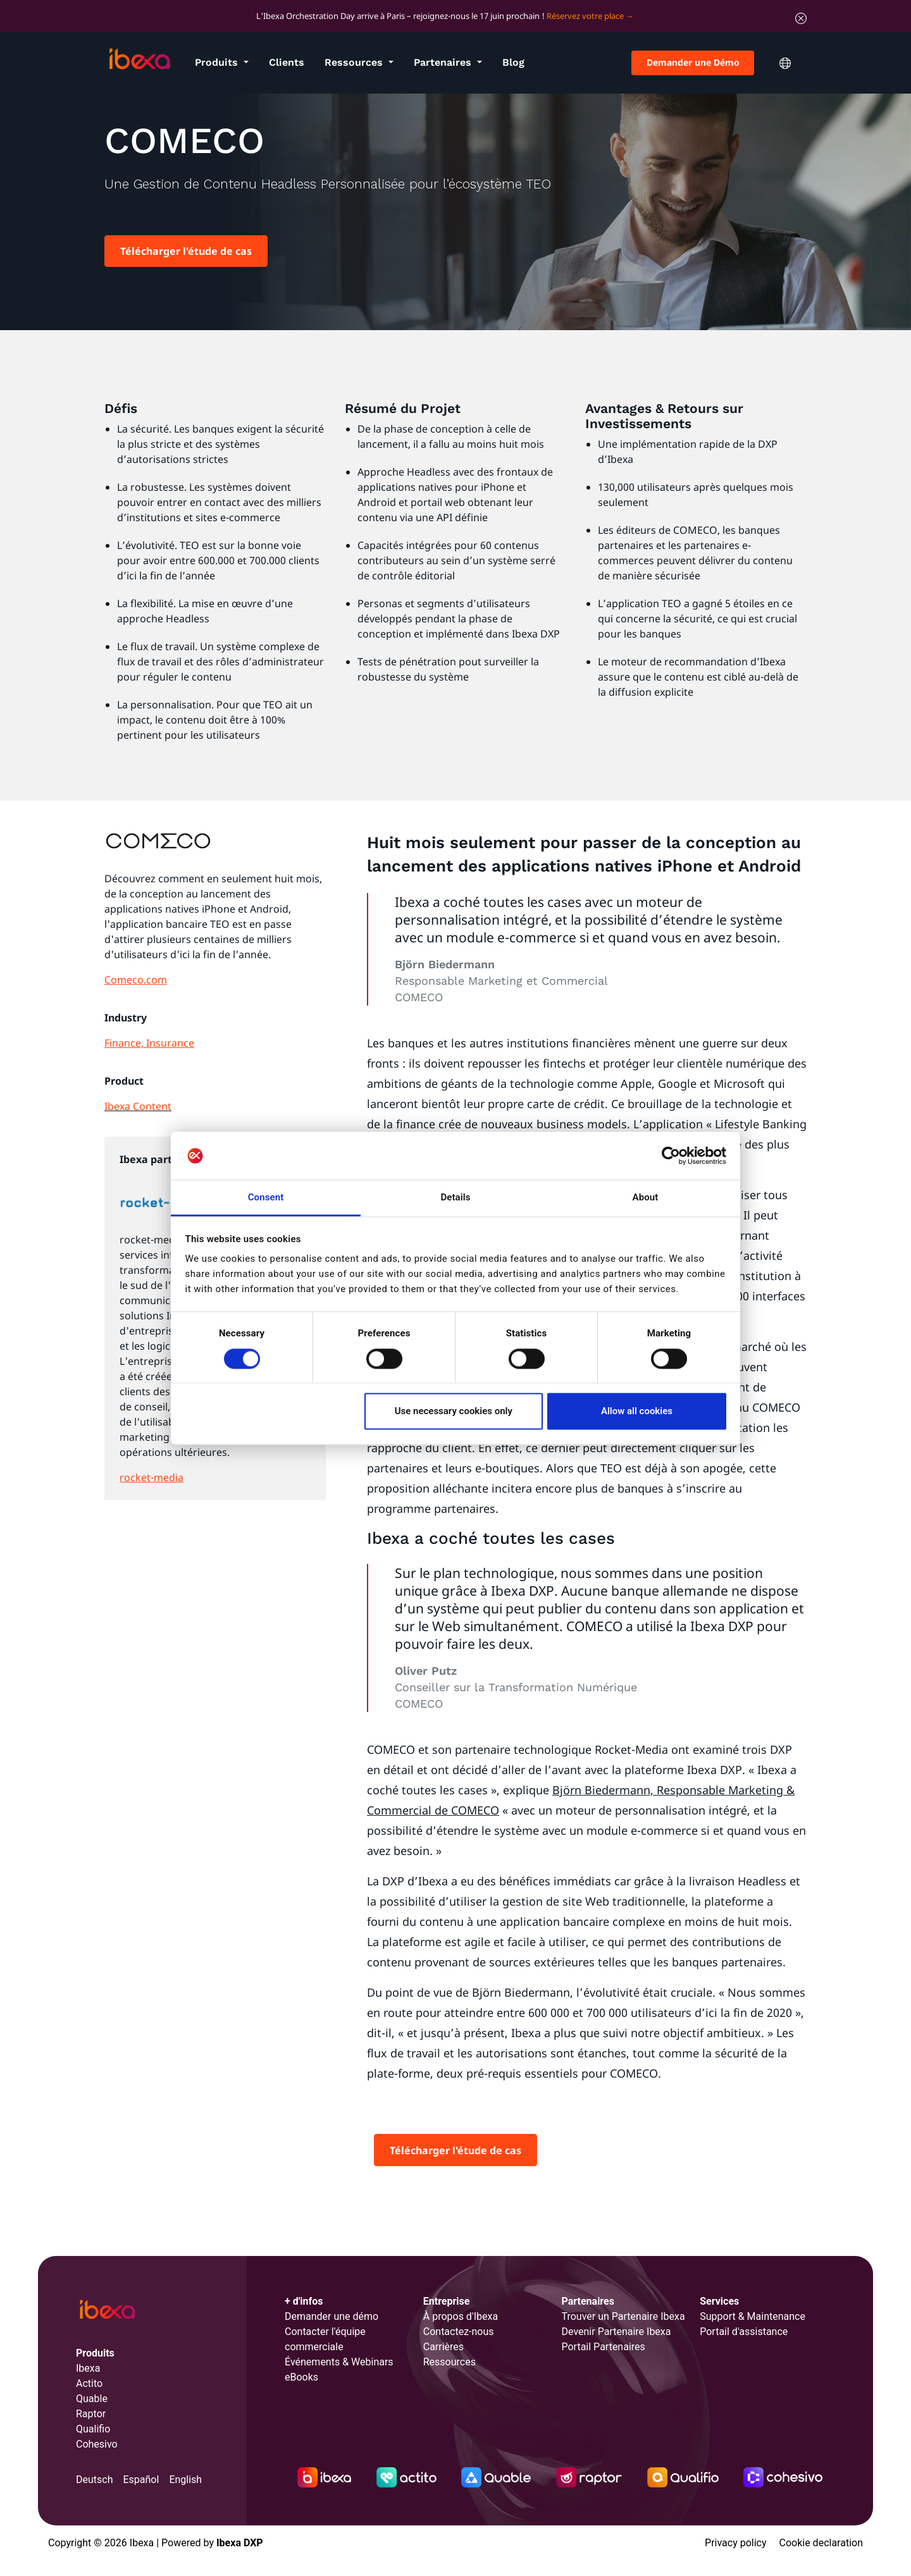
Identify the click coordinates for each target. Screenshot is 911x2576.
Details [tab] (455, 1198)
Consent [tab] (266, 1198)
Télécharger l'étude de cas (186, 251)
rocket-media (151, 1477)
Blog (513, 62)
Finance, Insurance (149, 1043)
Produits (218, 62)
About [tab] (646, 1198)
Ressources (355, 62)
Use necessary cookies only (453, 1411)
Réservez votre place (585, 16)
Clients (286, 62)
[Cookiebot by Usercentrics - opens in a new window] (671, 1155)
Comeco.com (135, 980)
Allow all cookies (636, 1411)
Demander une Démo (693, 62)
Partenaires (444, 62)
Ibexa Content (137, 1106)
